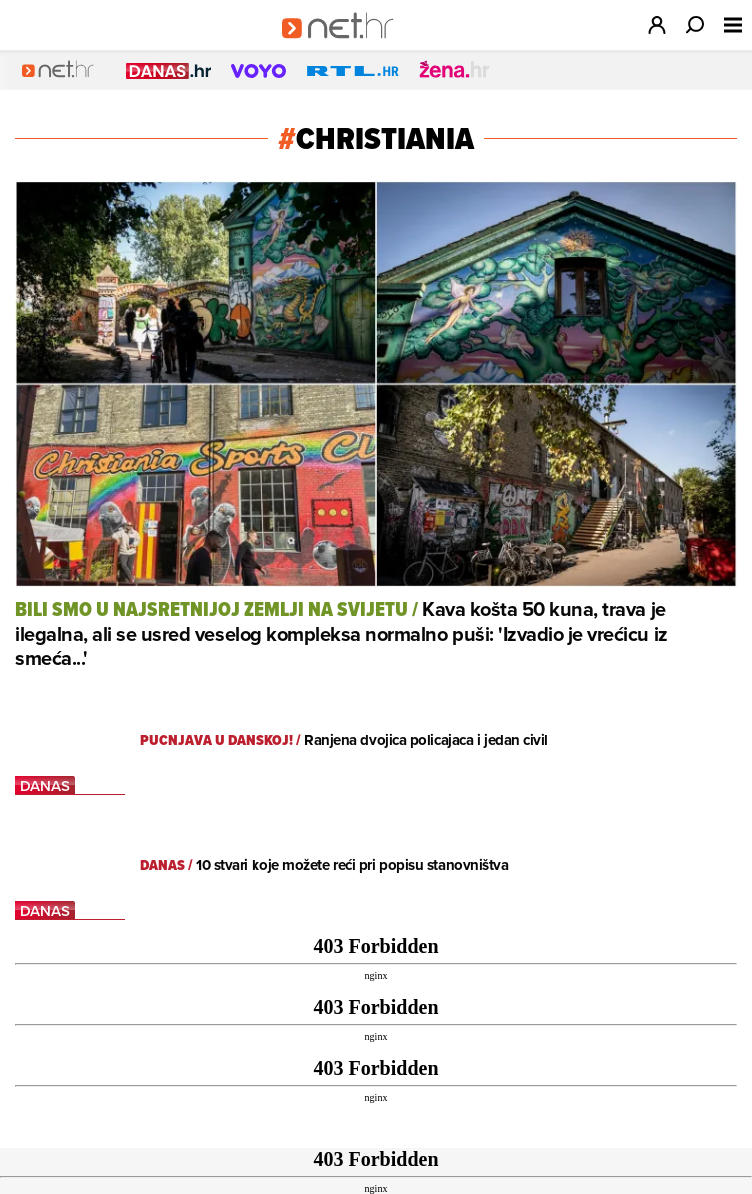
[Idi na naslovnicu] (344, 46)
